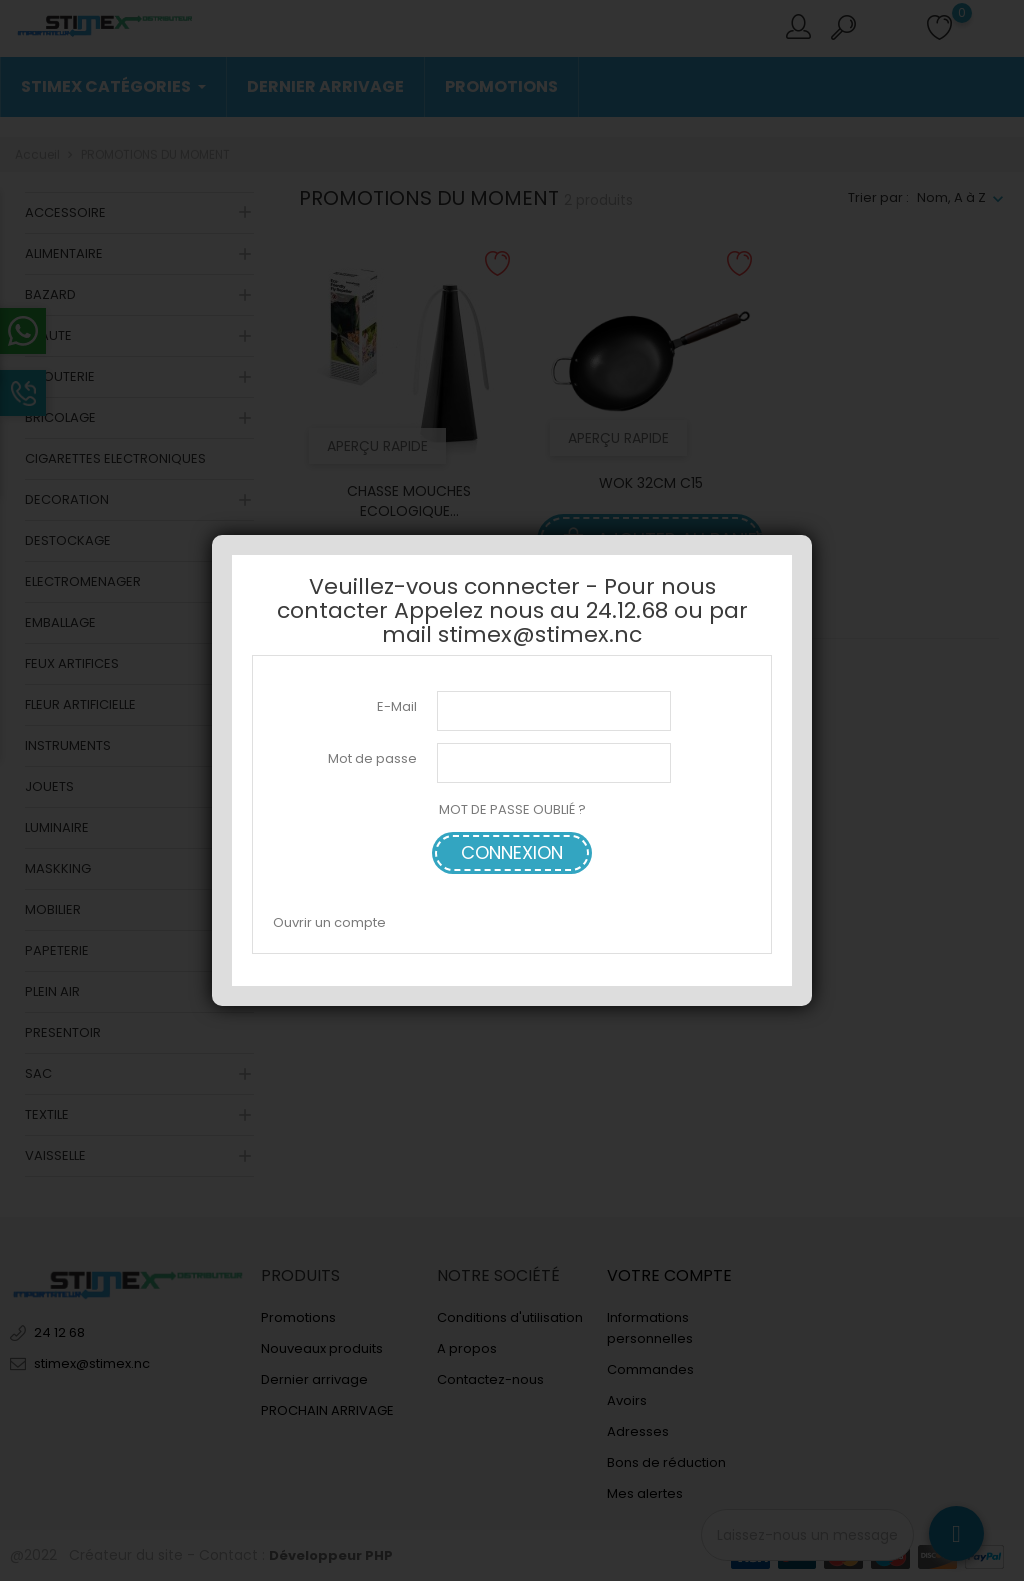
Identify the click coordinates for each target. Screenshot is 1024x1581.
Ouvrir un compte (329, 922)
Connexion (512, 852)
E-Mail (397, 706)
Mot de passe (372, 758)
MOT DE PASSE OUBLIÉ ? (512, 809)
